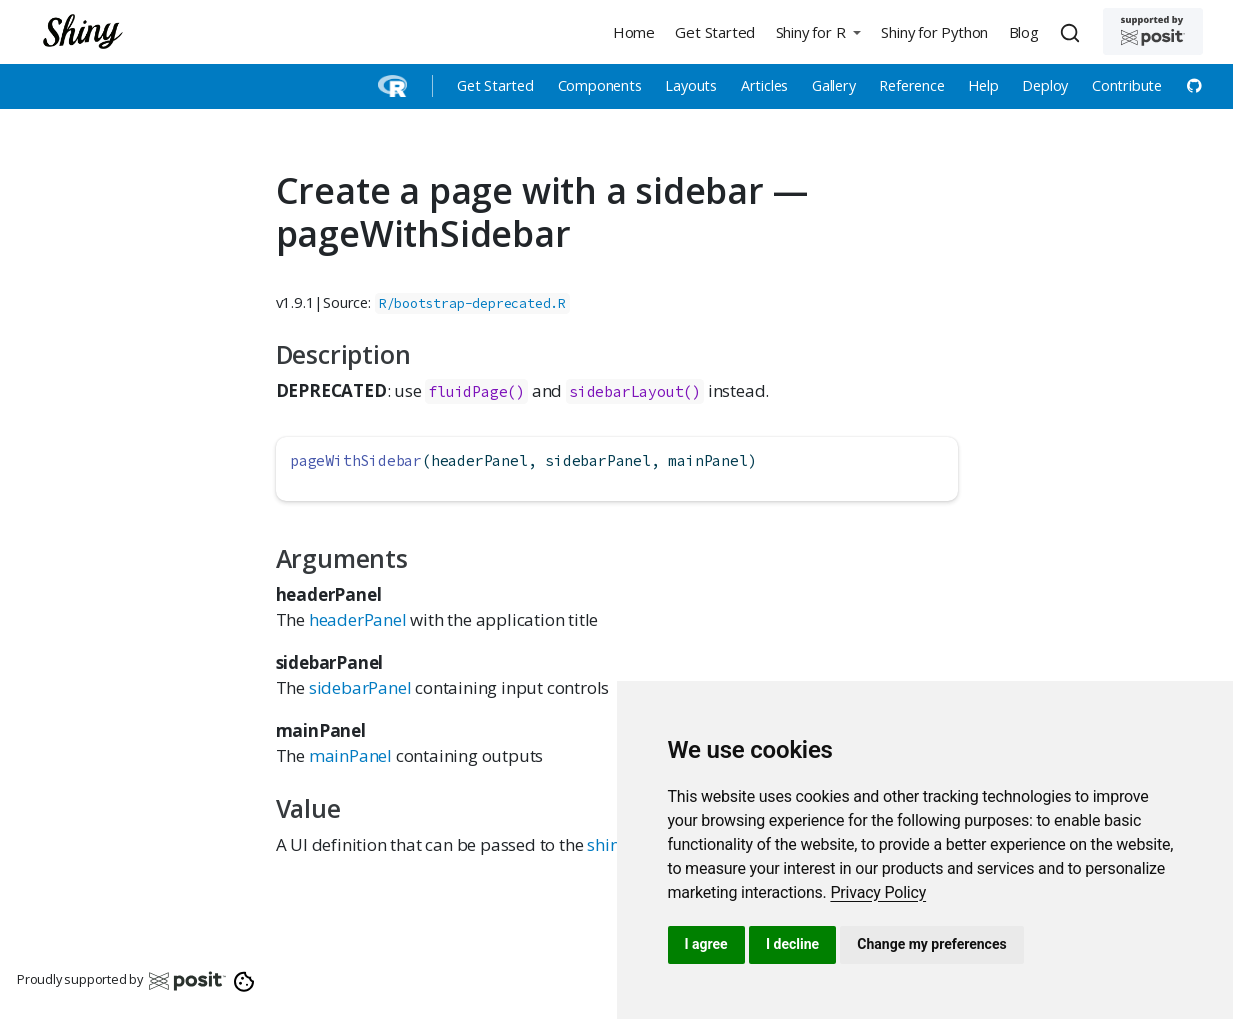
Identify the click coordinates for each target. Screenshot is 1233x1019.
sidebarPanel (360, 687)
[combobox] (1073, 32)
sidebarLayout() (635, 391)
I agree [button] (706, 944)
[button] (818, 31)
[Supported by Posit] (1153, 31)
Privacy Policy (878, 892)
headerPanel (358, 619)
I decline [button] (792, 944)
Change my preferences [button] (931, 944)
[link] (878, 892)
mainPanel (350, 755)
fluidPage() (476, 391)
